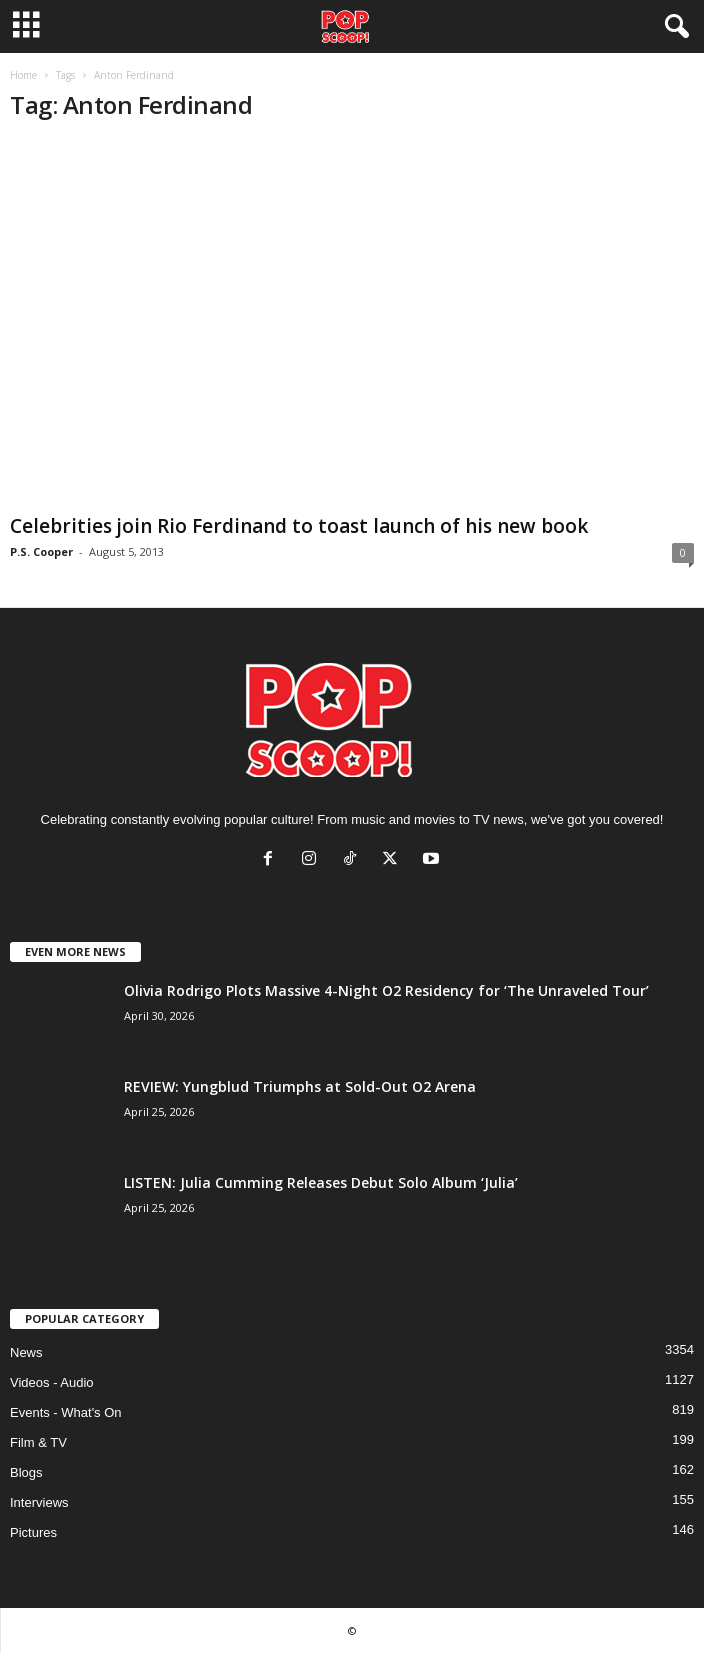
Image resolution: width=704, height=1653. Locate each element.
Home (23, 75)
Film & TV (38, 1442)
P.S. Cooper (41, 551)
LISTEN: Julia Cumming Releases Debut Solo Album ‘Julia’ (321, 1182)
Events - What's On (66, 1412)
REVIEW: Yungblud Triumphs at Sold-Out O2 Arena (300, 1086)
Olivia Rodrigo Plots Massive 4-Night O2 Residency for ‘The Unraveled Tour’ (386, 990)
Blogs (26, 1472)
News (26, 1352)
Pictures (33, 1532)
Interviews (39, 1502)
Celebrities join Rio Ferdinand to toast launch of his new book (299, 526)
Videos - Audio (52, 1382)
